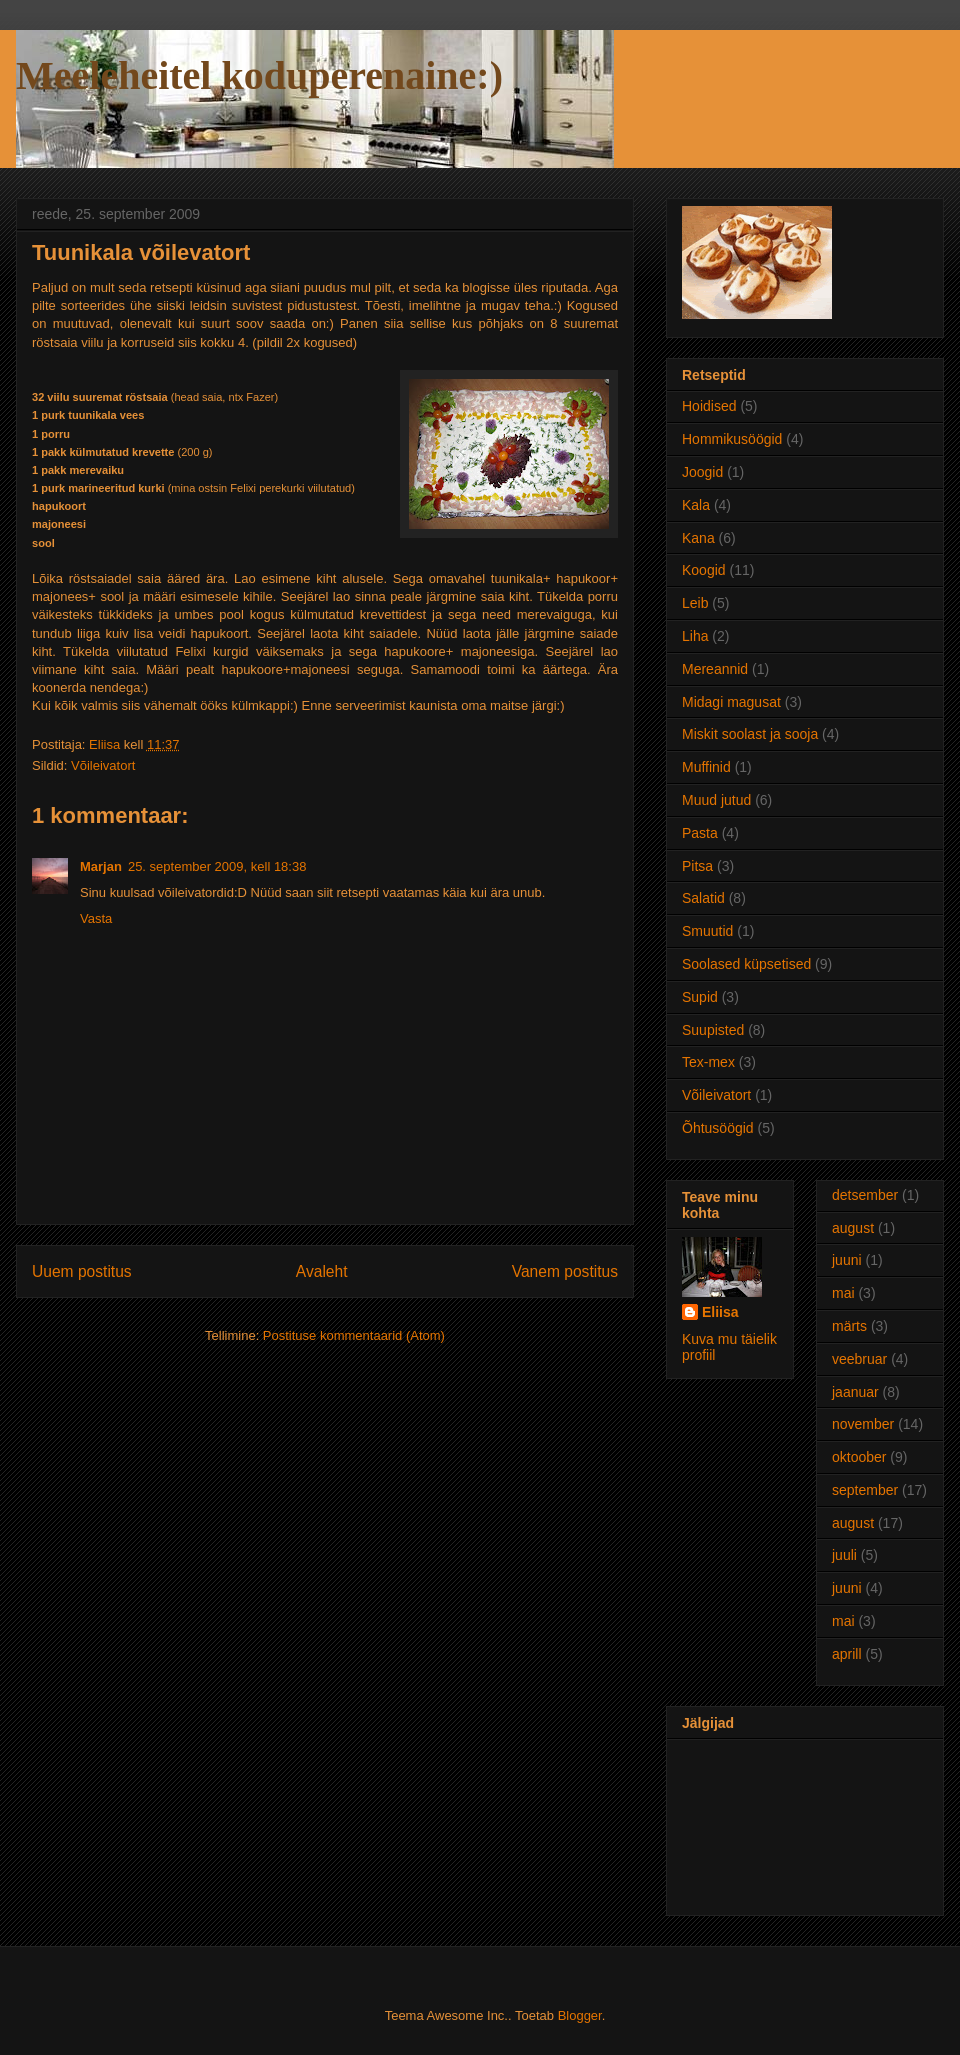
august (853, 1228)
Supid (700, 997)
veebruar (859, 1359)
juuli (844, 1555)
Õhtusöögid (718, 1128)
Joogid (702, 472)
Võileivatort (103, 765)
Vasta (96, 918)
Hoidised (709, 406)
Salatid (703, 898)
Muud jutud (716, 800)
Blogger (580, 2015)
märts (849, 1326)
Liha (695, 636)
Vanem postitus (565, 1271)
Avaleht (322, 1271)
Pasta (700, 833)
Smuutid (707, 931)
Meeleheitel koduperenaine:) (259, 75)
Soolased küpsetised (746, 964)
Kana (698, 538)
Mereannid (715, 669)
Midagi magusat (731, 702)
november (863, 1424)
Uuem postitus (82, 1271)
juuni (847, 1260)
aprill (847, 1654)
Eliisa (720, 1312)
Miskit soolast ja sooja (750, 734)
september (865, 1490)
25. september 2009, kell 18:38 (217, 866)
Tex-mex (708, 1062)
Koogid (704, 570)
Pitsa (697, 866)
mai (843, 1293)
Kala (696, 505)
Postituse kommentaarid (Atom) (354, 1335)
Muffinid (706, 767)
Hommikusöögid (732, 439)
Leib (695, 603)
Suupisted (713, 1030)
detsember (865, 1195)
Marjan (101, 866)
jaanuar (855, 1392)
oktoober (859, 1457)
